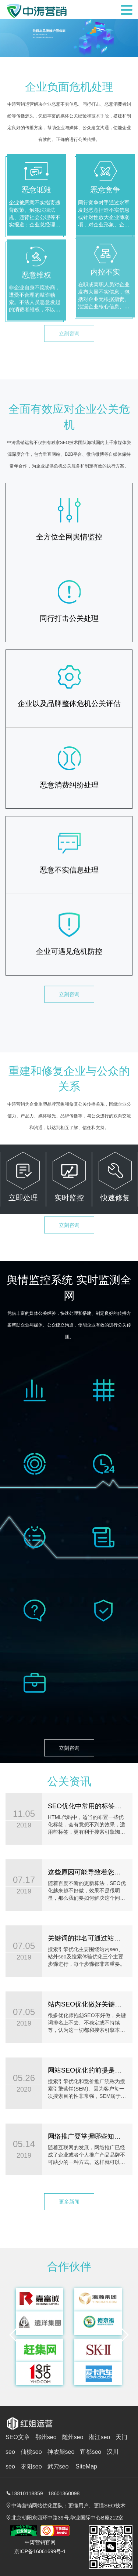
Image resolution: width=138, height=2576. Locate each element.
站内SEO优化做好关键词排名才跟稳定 (81, 2004)
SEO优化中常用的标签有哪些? (81, 1806)
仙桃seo (31, 2452)
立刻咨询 (69, 966)
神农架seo (61, 2452)
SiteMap (86, 2466)
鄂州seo (46, 2437)
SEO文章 (18, 2437)
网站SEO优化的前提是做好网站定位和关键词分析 (81, 2070)
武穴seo (58, 2466)
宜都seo (90, 2452)
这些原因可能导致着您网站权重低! (81, 1872)
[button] (14, 2341)
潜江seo (99, 2437)
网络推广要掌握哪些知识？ (81, 2136)
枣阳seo (31, 2466)
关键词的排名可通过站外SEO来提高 (81, 1938)
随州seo (73, 2437)
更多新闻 (69, 2196)
